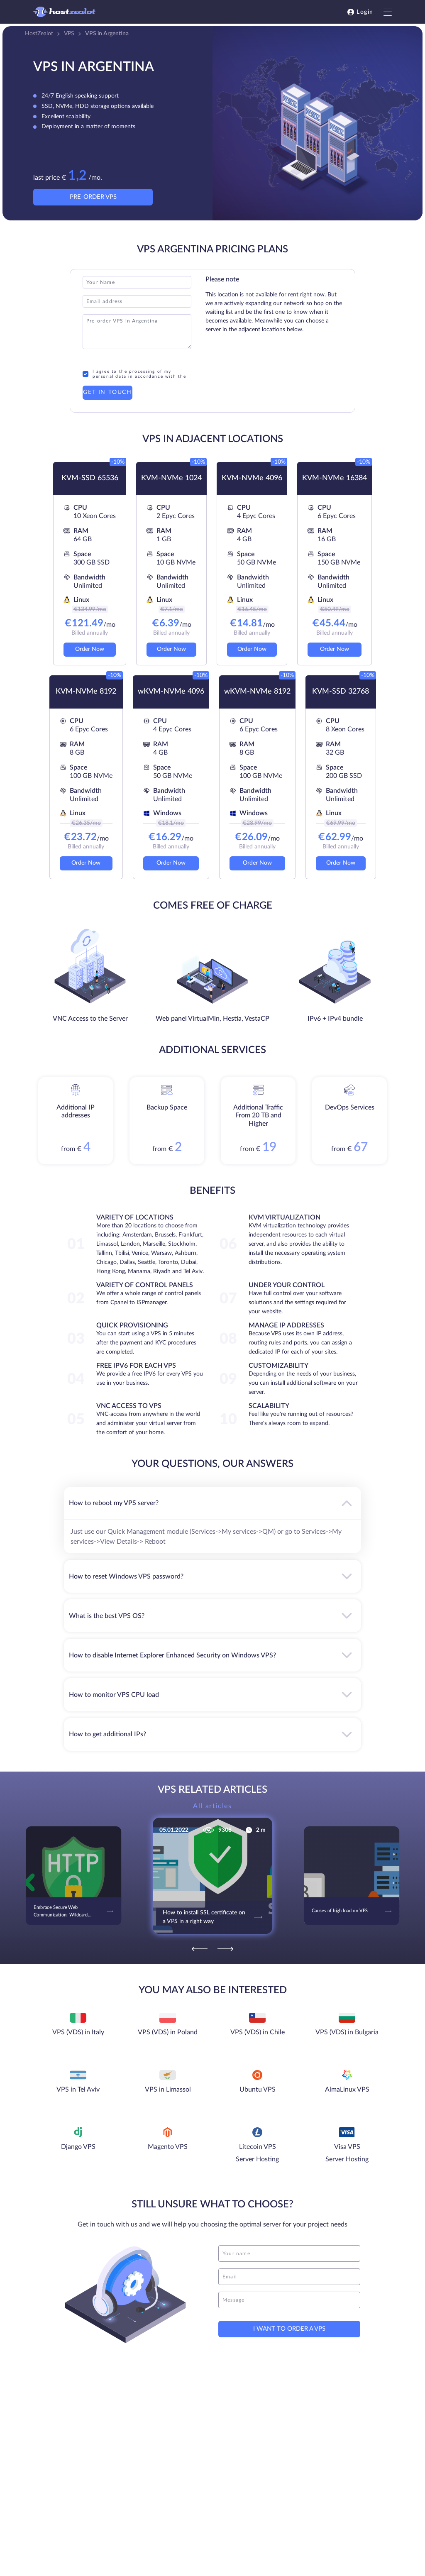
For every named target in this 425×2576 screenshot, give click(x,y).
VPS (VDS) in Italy (78, 2032)
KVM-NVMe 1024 (171, 478)
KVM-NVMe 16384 (334, 478)
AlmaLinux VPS (347, 2089)
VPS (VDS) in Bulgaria (347, 2032)
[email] (289, 2276)
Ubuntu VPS (257, 2089)
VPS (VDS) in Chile (257, 2032)
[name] (289, 2253)
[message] (289, 2300)
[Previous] (200, 1949)
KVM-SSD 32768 (340, 691)
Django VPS (78, 2146)
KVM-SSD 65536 (89, 478)
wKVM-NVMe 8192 (257, 691)
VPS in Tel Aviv (78, 2089)
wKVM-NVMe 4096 (171, 691)
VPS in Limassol (168, 2089)
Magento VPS (168, 2146)
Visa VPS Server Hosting (347, 2153)
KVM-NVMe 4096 (252, 478)
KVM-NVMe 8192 (86, 691)
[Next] (225, 1949)
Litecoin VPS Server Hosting (257, 2153)
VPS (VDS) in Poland (168, 2032)
